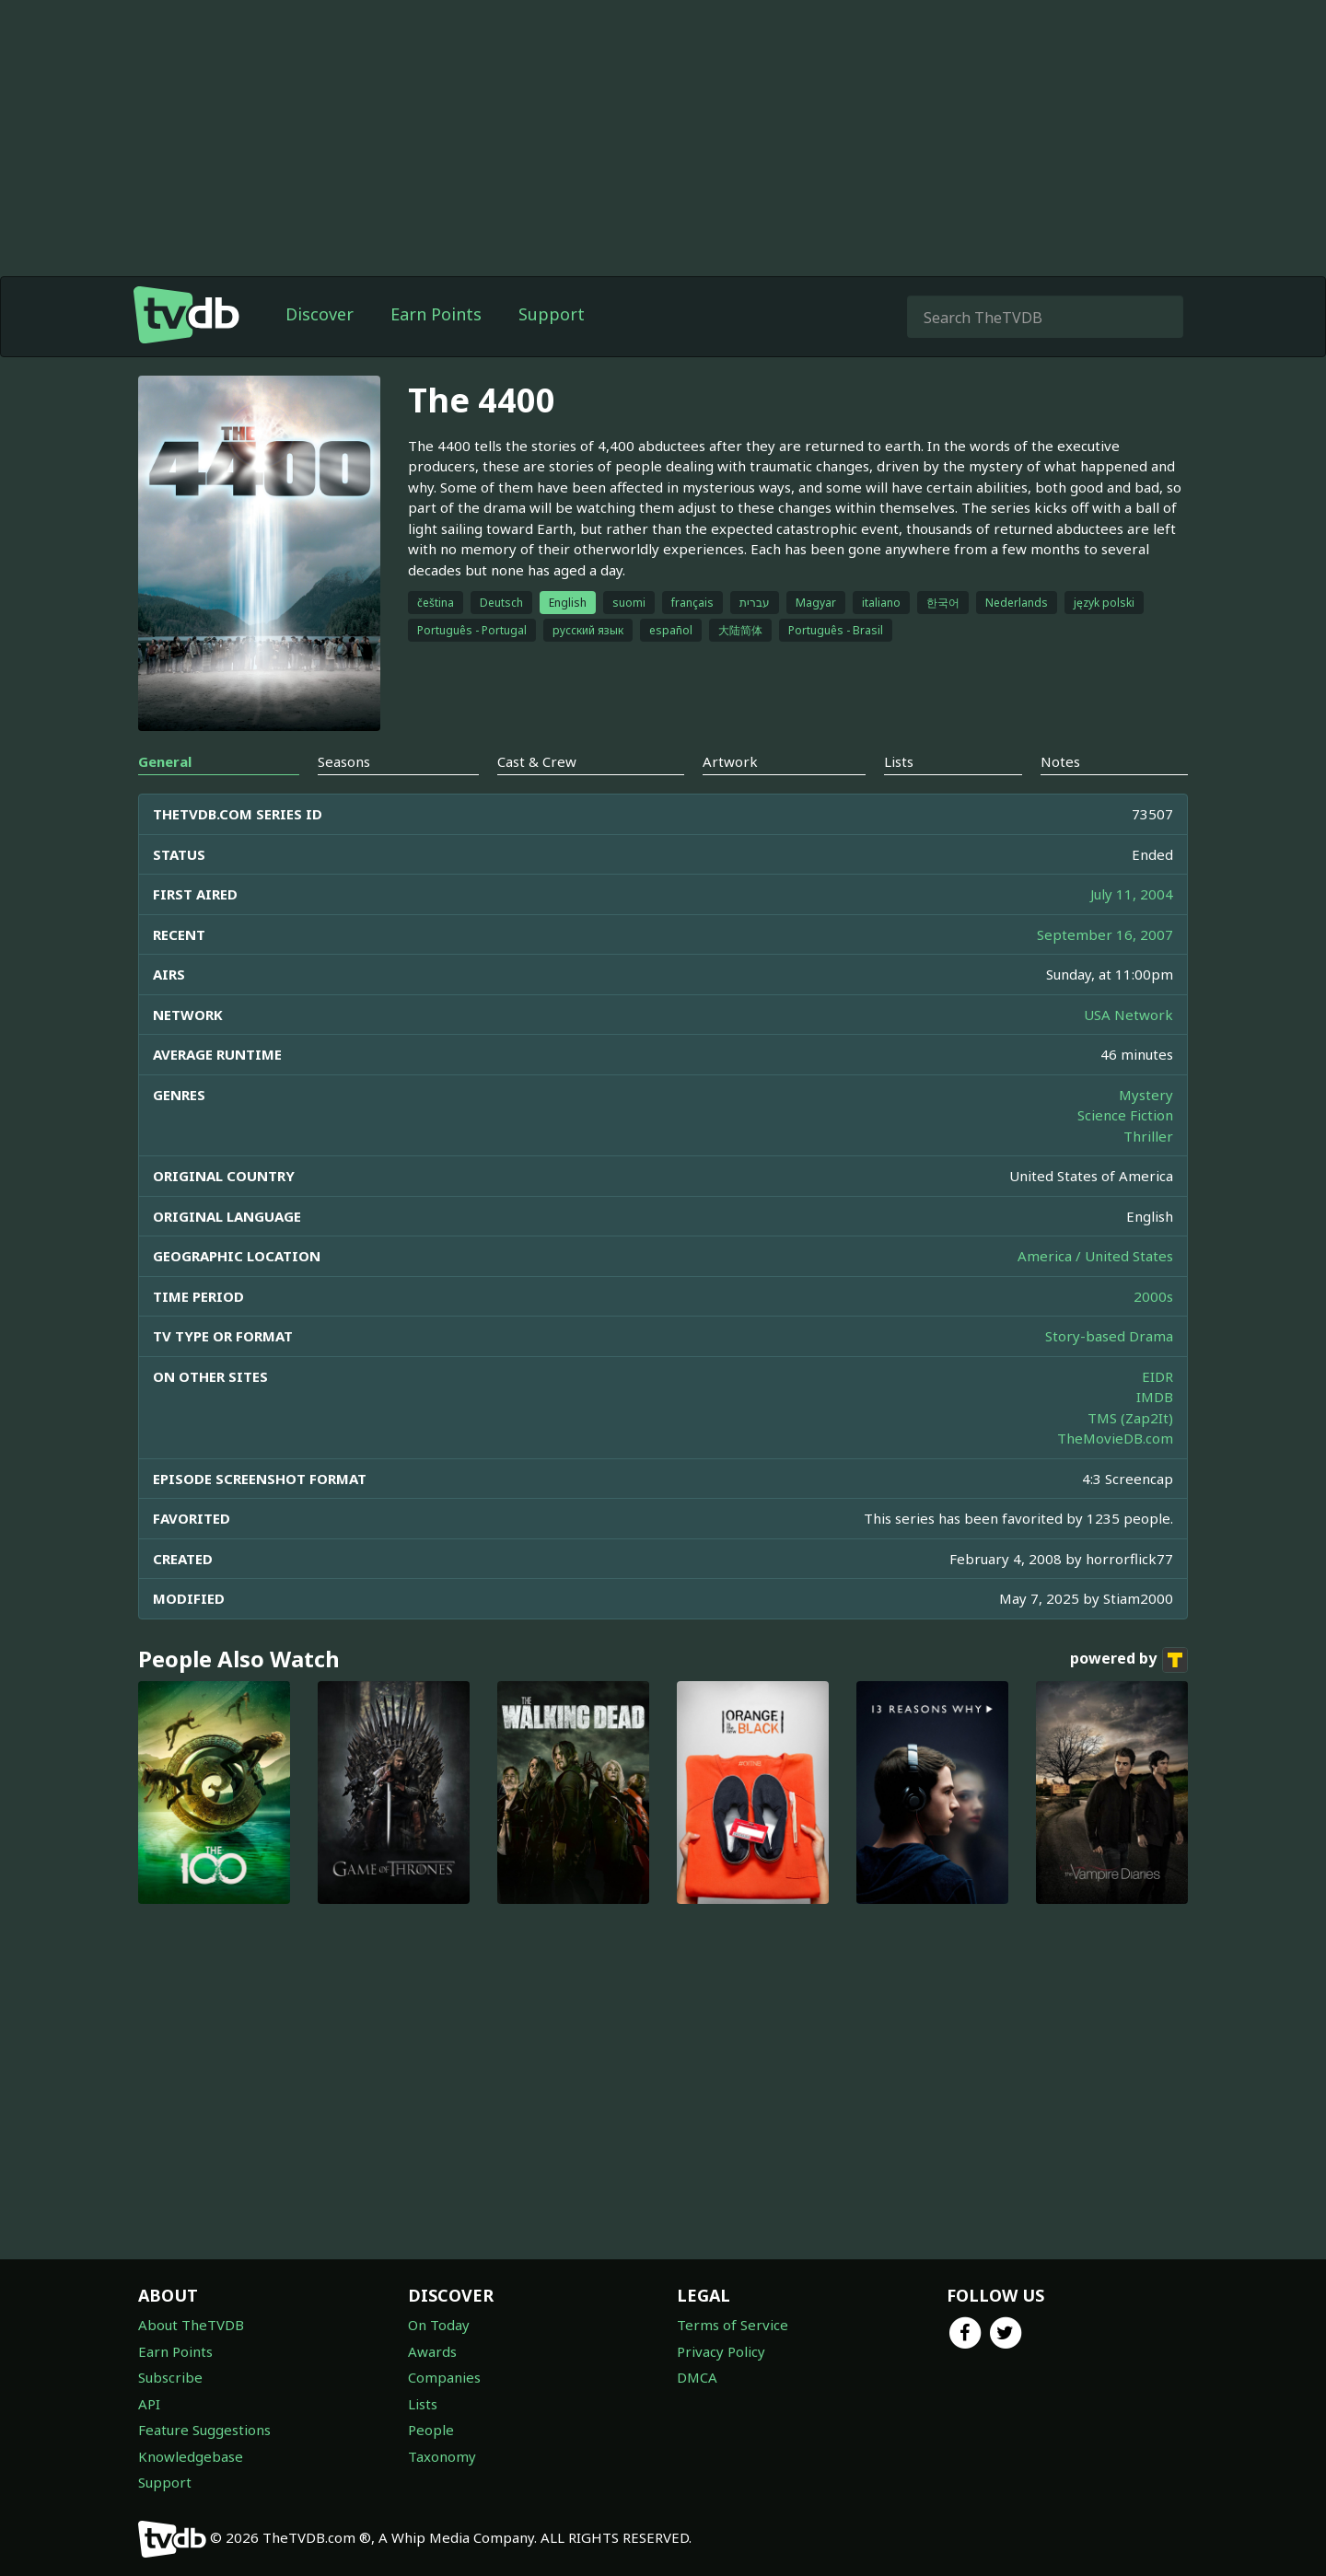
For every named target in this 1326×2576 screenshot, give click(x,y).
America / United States (1095, 1256)
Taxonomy (442, 2456)
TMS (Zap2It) (1130, 1418)
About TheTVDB (191, 2324)
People (431, 2429)
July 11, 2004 (1131, 894)
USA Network (1128, 1014)
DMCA (697, 2377)
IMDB (1154, 1396)
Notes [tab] (1060, 761)
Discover (319, 314)
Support (551, 314)
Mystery (1146, 1094)
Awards (432, 2351)
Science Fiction (1125, 1115)
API (149, 2404)
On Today (439, 2324)
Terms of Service (732, 2324)
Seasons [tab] (344, 761)
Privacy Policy (721, 2351)
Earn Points (436, 314)
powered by (1129, 1660)
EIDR (1157, 1376)
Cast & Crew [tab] (536, 761)
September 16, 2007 (1105, 934)
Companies (444, 2377)
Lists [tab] (898, 761)
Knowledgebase (190, 2456)
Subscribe (170, 2377)
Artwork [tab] (730, 761)
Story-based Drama (1109, 1336)
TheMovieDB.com (1115, 1438)
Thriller (1148, 1136)
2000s (1153, 1296)
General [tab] (165, 761)
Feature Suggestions (204, 2429)
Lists (422, 2404)
